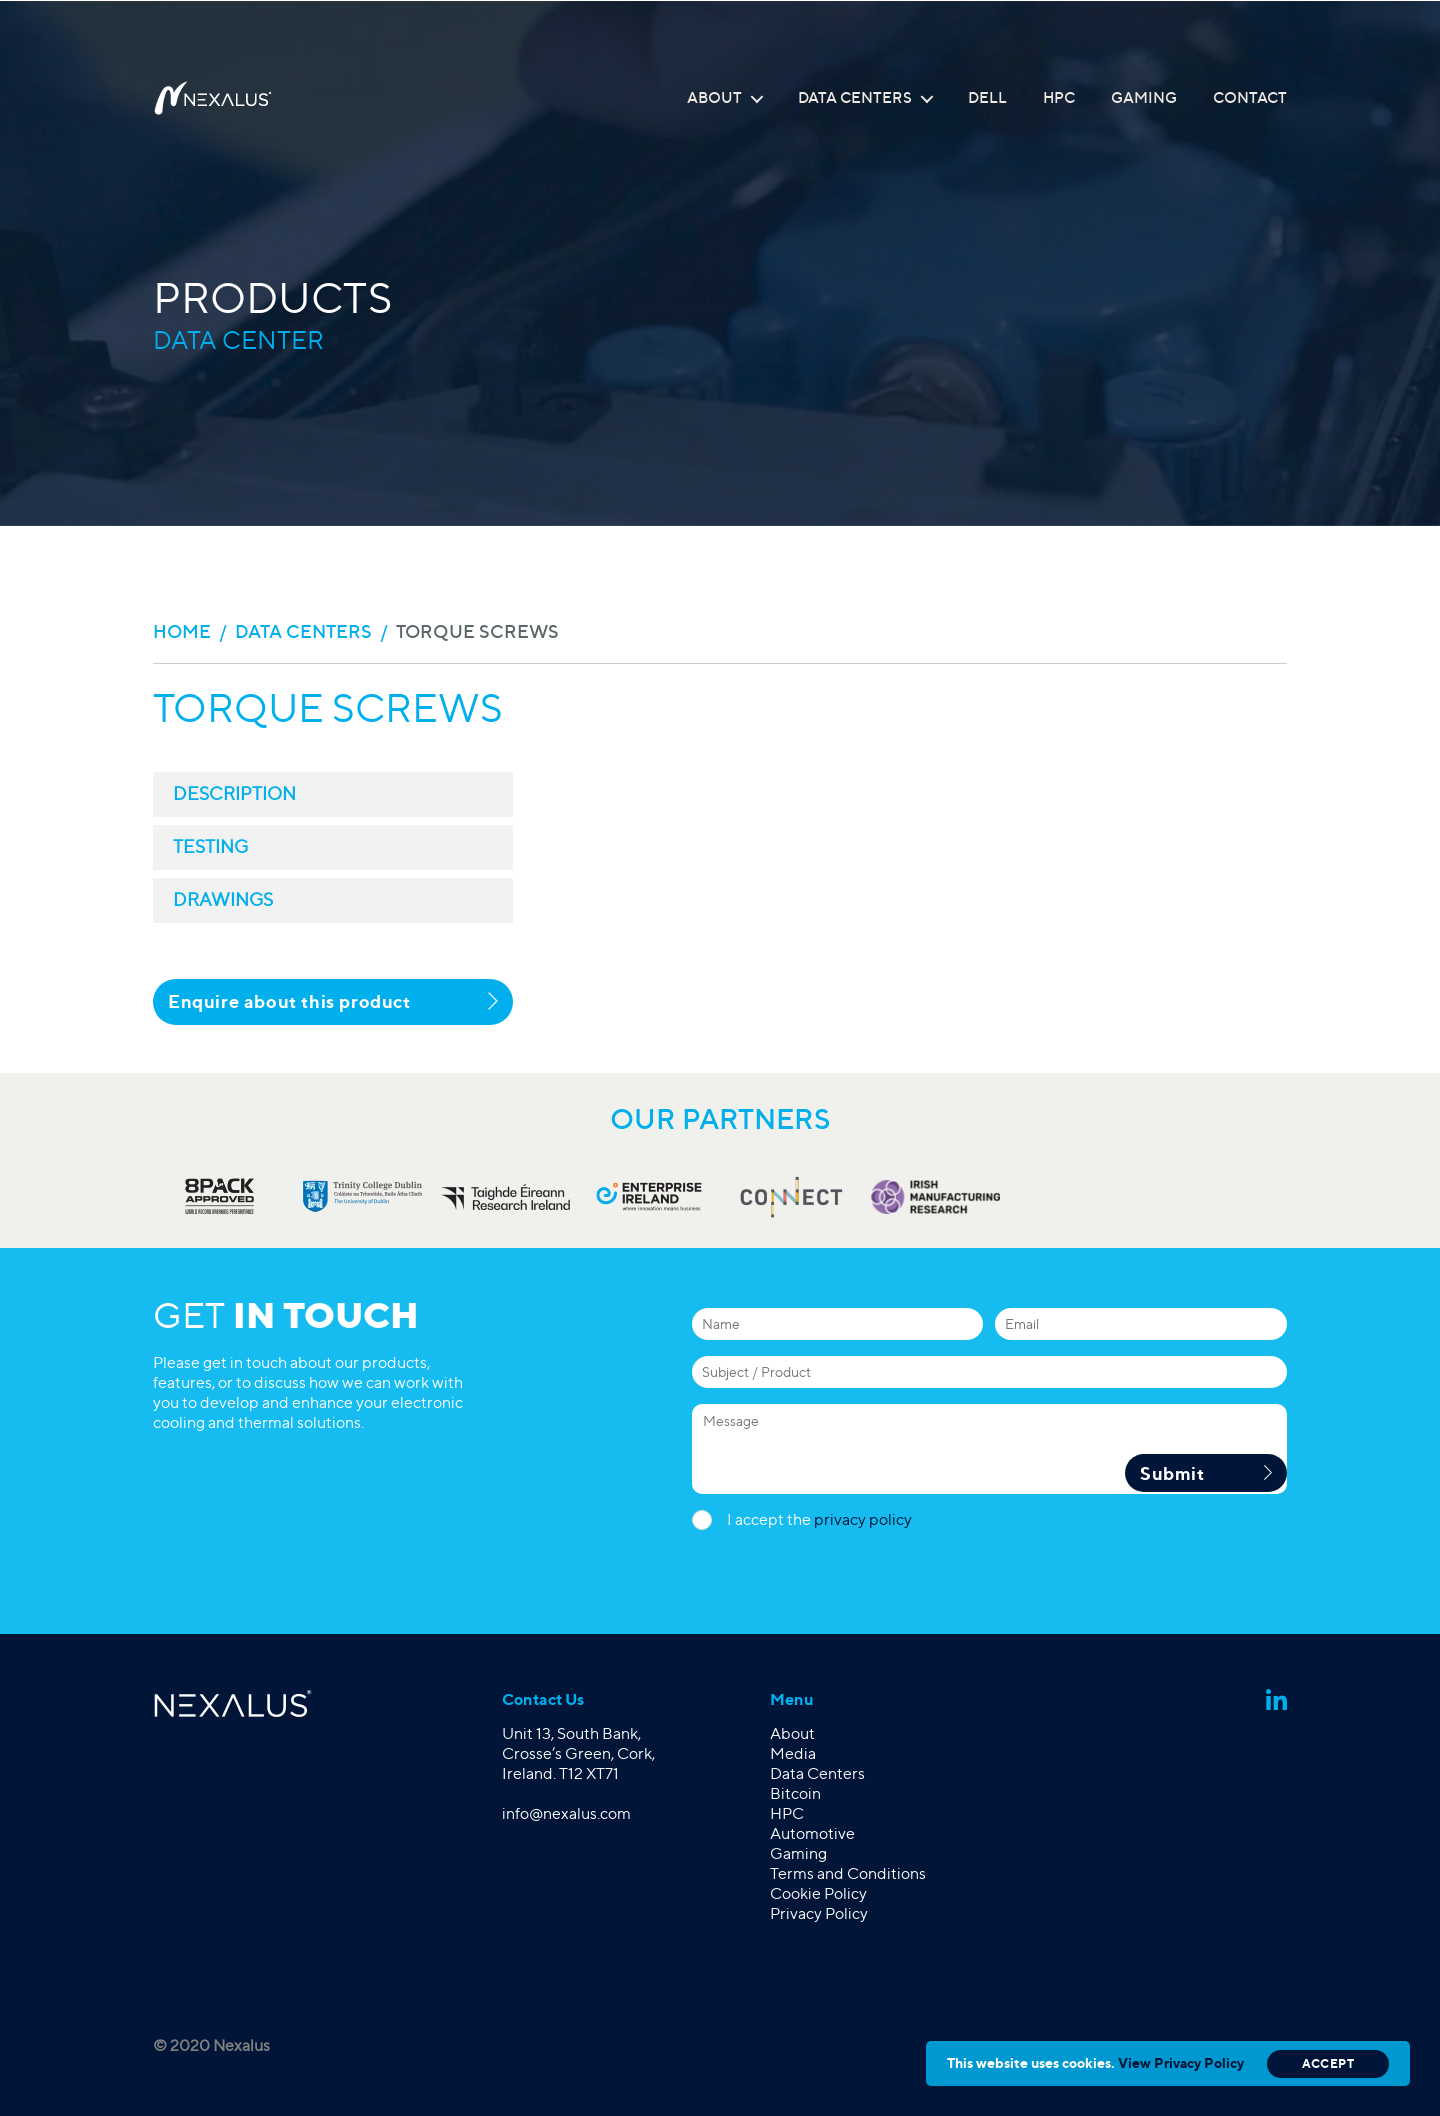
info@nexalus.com (566, 1813)
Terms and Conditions (848, 1873)
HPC (1059, 98)
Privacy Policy (819, 1913)
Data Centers (855, 98)
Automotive (812, 1833)
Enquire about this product (333, 1001)
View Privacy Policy (1181, 2062)
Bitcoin (795, 1793)
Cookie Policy (818, 1893)
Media (793, 1753)
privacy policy (863, 1519)
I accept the (819, 1519)
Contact (1250, 98)
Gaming (1144, 98)
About (714, 98)
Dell (987, 98)
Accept (1328, 2063)
